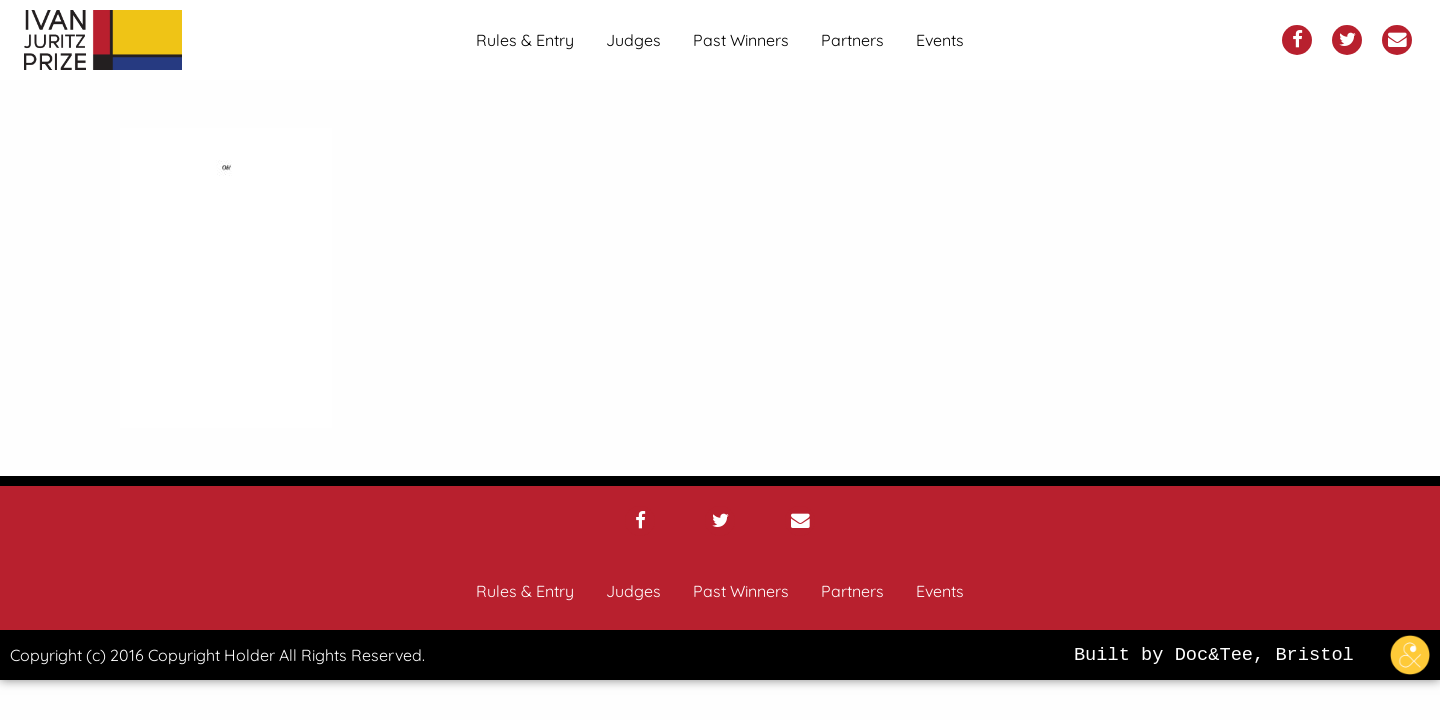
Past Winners (741, 40)
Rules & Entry (525, 40)
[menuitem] (525, 40)
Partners (852, 40)
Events (940, 40)
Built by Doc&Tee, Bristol (1257, 655)
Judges (633, 40)
